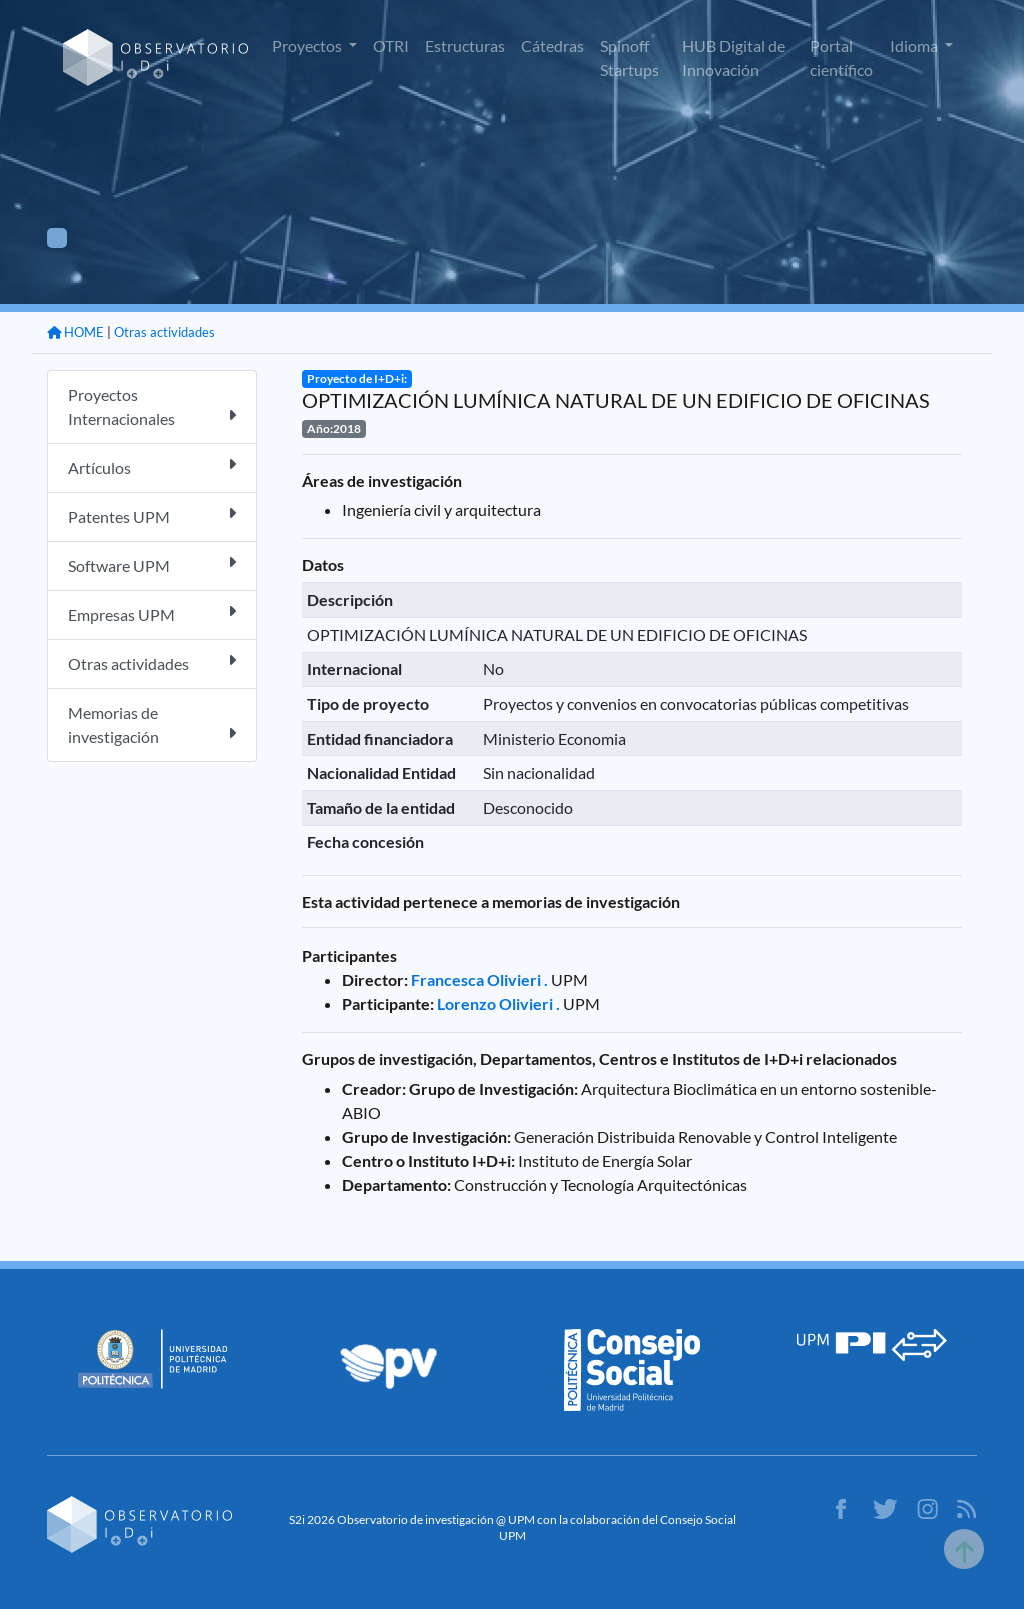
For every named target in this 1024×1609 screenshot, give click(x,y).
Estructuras (465, 45)
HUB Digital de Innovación (733, 57)
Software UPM (152, 564)
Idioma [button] (915, 45)
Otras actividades (164, 332)
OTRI (391, 45)
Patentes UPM (152, 515)
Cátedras (552, 45)
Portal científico (841, 57)
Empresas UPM (152, 613)
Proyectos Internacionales (152, 406)
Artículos (152, 466)
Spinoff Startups (629, 57)
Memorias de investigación (152, 724)
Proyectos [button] (308, 45)
